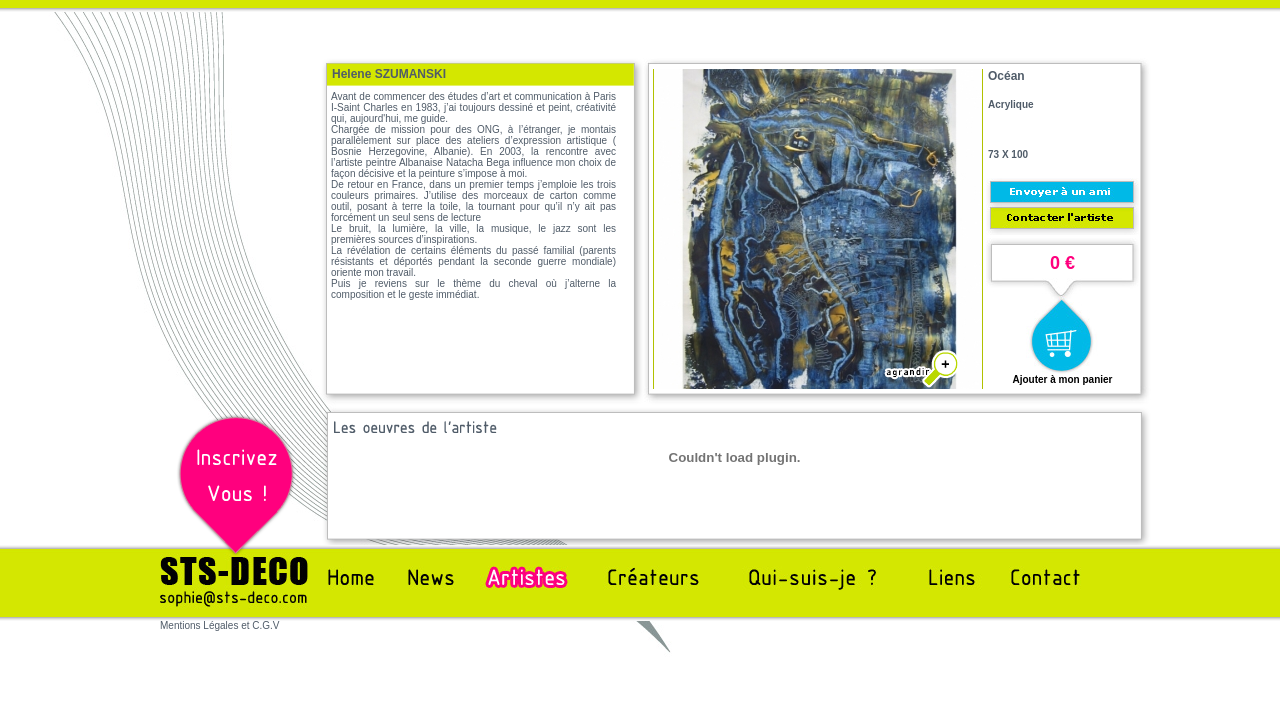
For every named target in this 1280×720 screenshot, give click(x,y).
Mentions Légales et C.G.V (220, 625)
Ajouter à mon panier (1062, 379)
